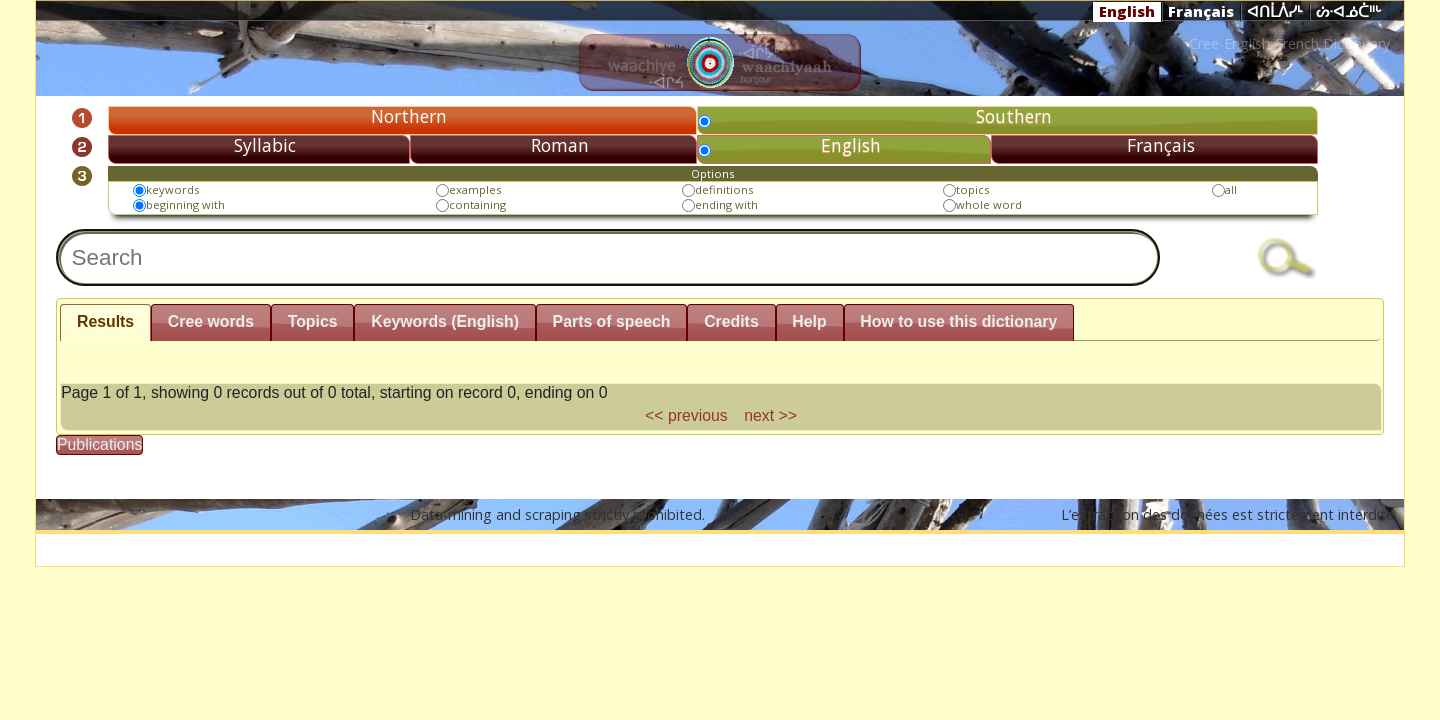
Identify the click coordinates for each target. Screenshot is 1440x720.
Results (105, 321)
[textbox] (608, 257)
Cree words (211, 321)
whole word (989, 204)
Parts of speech (612, 321)
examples (475, 189)
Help (809, 321)
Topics (313, 321)
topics (972, 189)
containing (477, 204)
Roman (560, 145)
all (1231, 189)
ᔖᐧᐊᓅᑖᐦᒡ (1349, 12)
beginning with (185, 204)
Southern (1014, 116)
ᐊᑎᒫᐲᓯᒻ (1275, 12)
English (1127, 11)
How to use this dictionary (958, 321)
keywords (172, 189)
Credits (731, 321)
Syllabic (265, 145)
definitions (724, 189)
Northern (409, 116)
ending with (726, 204)
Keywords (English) (445, 321)
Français (1201, 11)
